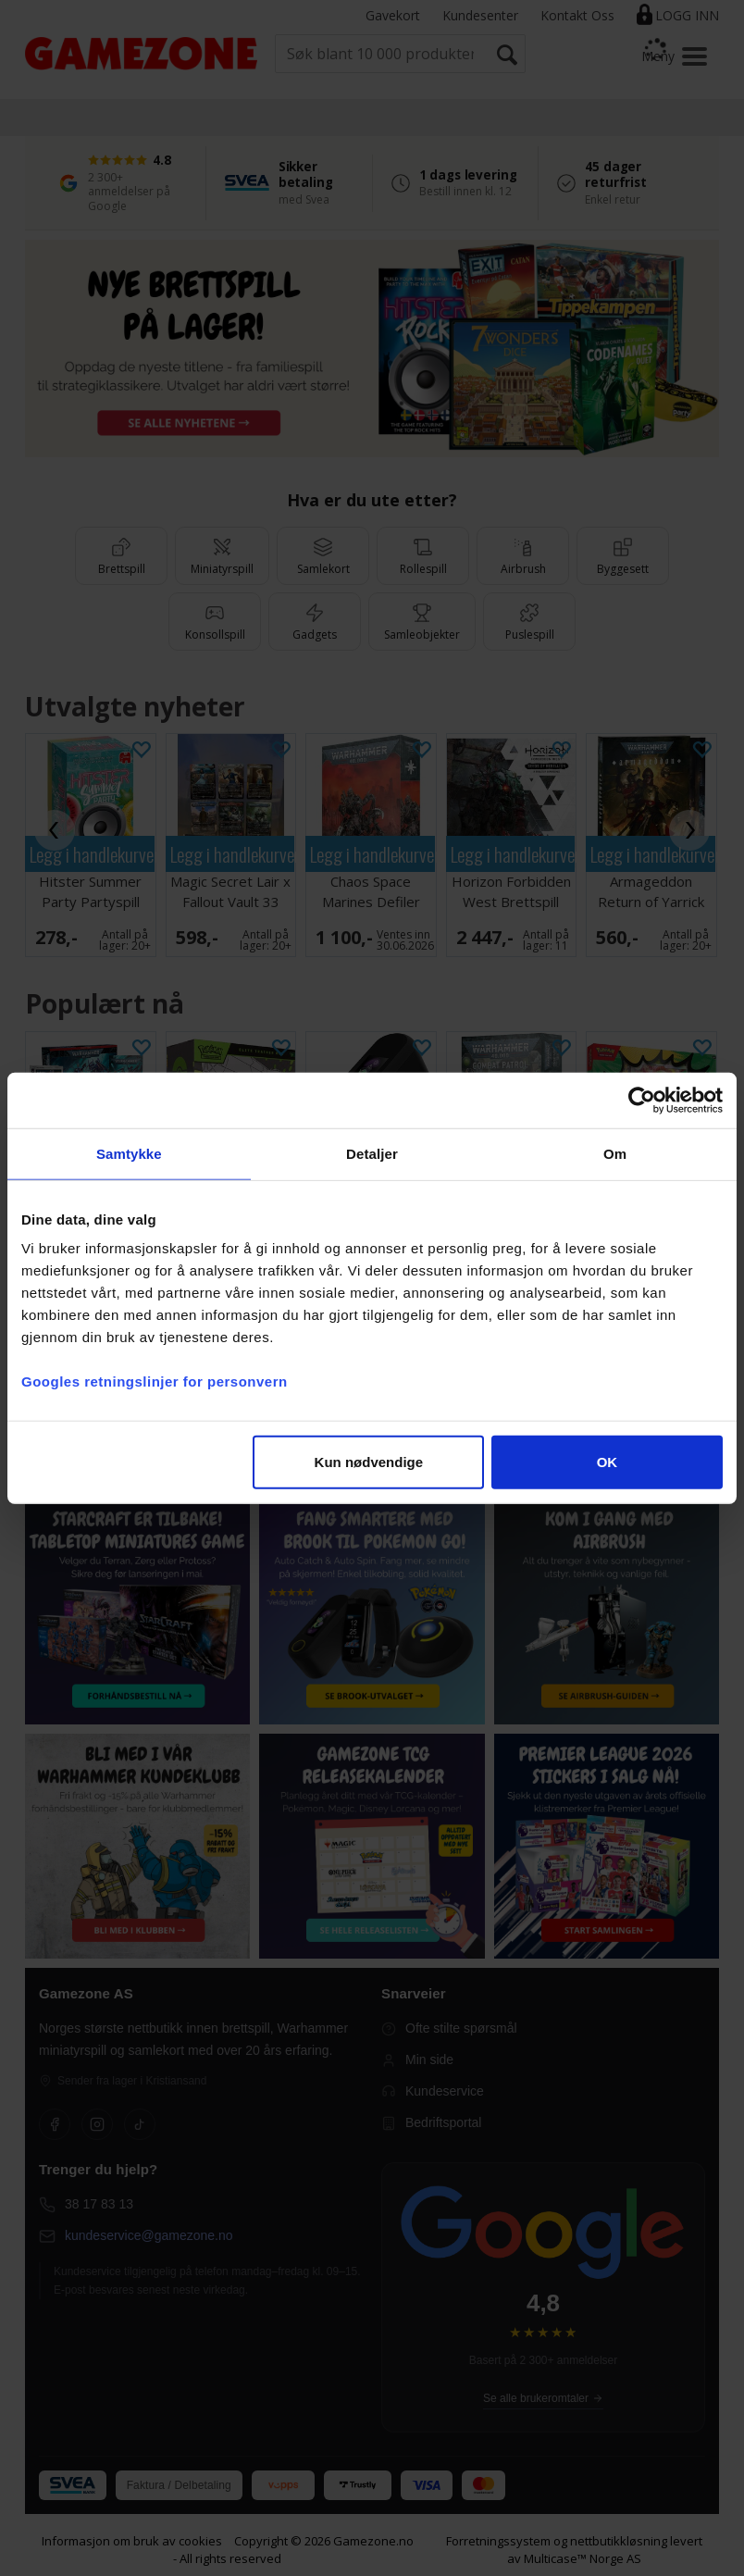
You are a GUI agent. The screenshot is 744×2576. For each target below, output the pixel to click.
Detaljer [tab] (372, 1153)
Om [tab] (614, 1153)
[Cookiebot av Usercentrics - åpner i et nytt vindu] (642, 1100)
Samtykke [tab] (129, 1153)
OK (607, 1462)
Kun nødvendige (369, 1462)
